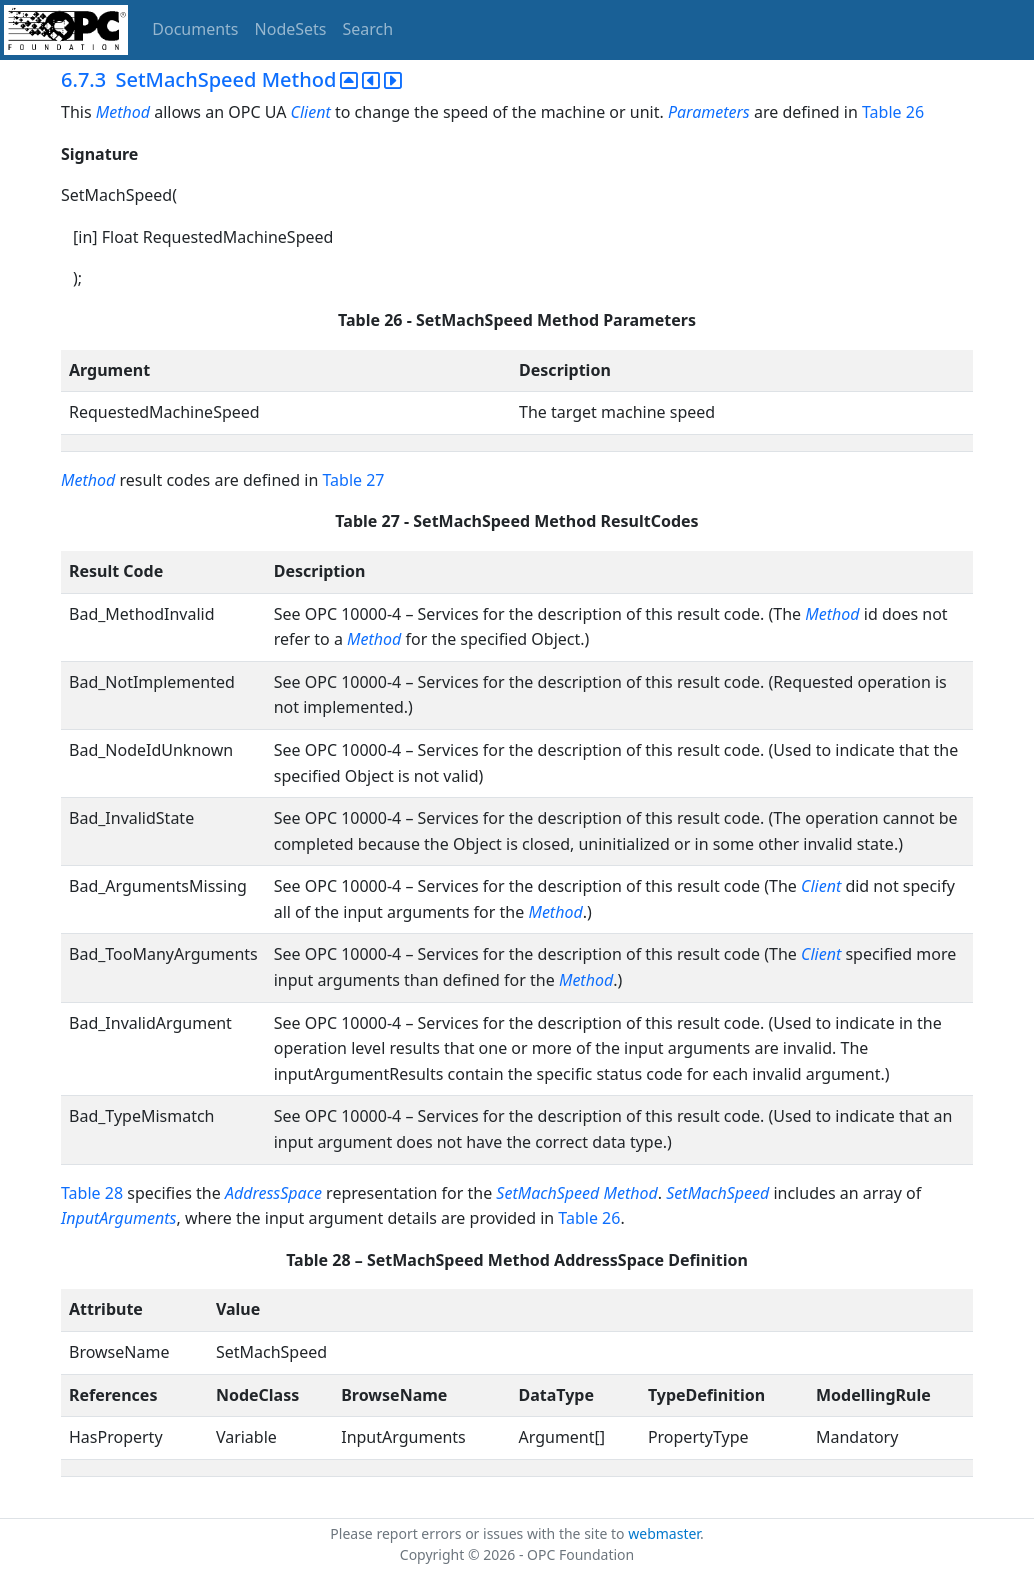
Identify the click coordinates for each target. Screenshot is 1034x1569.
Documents (195, 29)
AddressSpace (273, 1193)
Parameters (709, 112)
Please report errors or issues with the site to (479, 1533)
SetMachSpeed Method (576, 1193)
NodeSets (291, 29)
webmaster (664, 1533)
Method (123, 112)
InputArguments (119, 1218)
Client (311, 112)
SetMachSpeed (717, 1193)
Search (368, 29)
